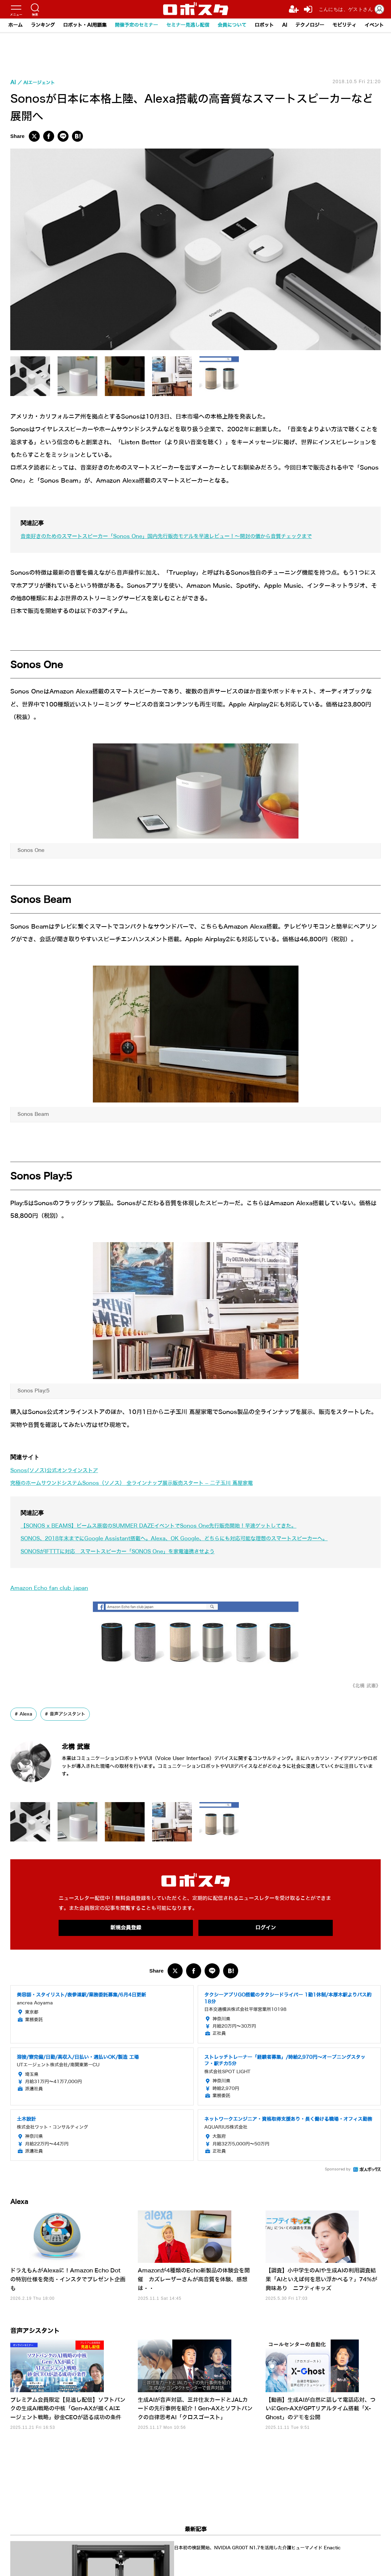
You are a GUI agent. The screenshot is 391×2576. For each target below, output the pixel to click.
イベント (374, 25)
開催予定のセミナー (136, 25)
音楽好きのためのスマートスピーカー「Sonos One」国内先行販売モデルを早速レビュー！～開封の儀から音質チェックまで (186, 536)
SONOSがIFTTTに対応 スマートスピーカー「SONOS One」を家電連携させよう (132, 1551)
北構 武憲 (84, 1745)
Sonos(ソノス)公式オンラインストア (60, 1470)
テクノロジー (309, 25)
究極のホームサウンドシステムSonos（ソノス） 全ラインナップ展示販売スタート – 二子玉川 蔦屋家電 (147, 1483)
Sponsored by (338, 2170)
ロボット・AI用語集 (85, 25)
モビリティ (344, 25)
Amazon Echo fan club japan (53, 1588)
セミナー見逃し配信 (187, 25)
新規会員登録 (125, 1927)
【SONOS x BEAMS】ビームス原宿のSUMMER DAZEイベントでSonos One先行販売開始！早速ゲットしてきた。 (177, 1525)
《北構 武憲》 (363, 1685)
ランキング (43, 25)
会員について (232, 25)
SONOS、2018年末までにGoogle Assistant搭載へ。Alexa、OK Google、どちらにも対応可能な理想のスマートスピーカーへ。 (195, 1538)
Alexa (27, 1714)
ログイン (265, 1927)
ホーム (15, 25)
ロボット (264, 25)
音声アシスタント (71, 1714)
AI (284, 25)
